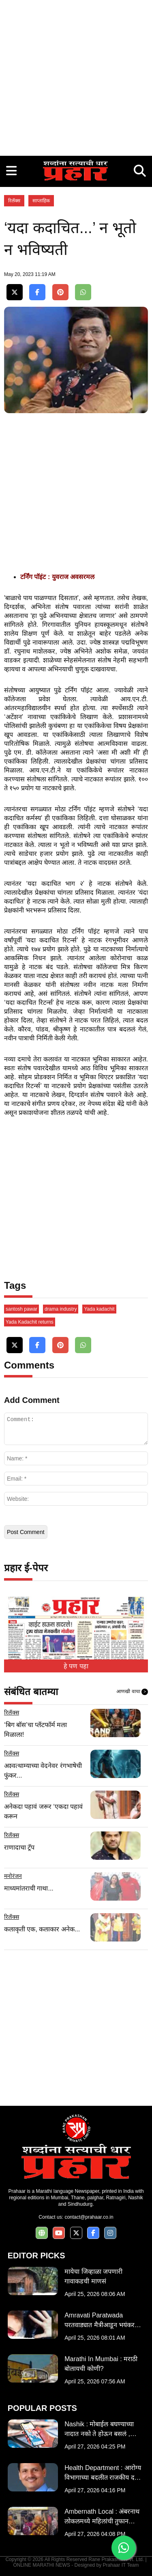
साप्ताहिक (41, 201)
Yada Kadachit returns (30, 1322)
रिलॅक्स (14, 201)
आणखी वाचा (132, 1692)
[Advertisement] (76, 76)
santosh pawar (21, 1309)
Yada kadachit (99, 1309)
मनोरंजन (13, 1876)
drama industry (61, 1309)
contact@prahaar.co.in (88, 2217)
